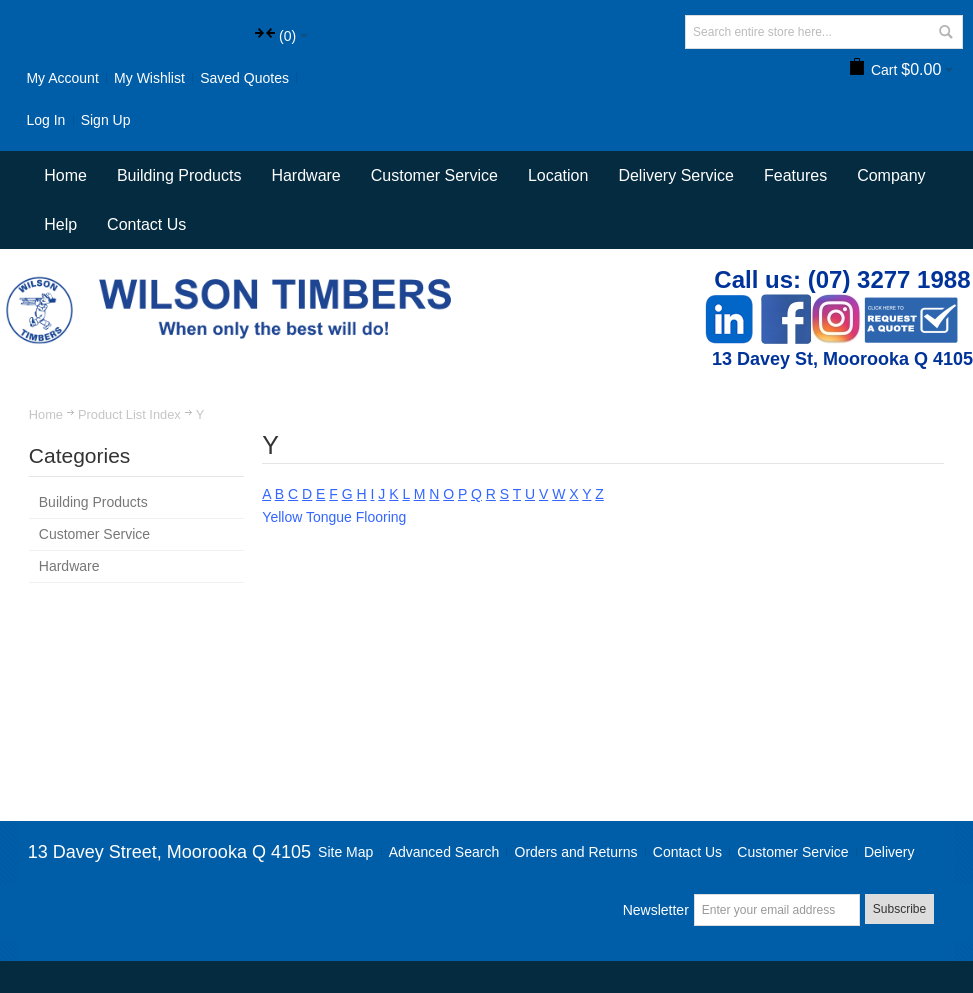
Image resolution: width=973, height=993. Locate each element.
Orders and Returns (576, 852)
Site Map (345, 852)
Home (46, 414)
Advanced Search (444, 852)
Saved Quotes (244, 78)
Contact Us (146, 224)
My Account (62, 78)
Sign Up (106, 120)
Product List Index (129, 414)
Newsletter (656, 910)
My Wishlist (149, 78)
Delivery (889, 852)
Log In (45, 120)
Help (60, 224)
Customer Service (792, 852)
